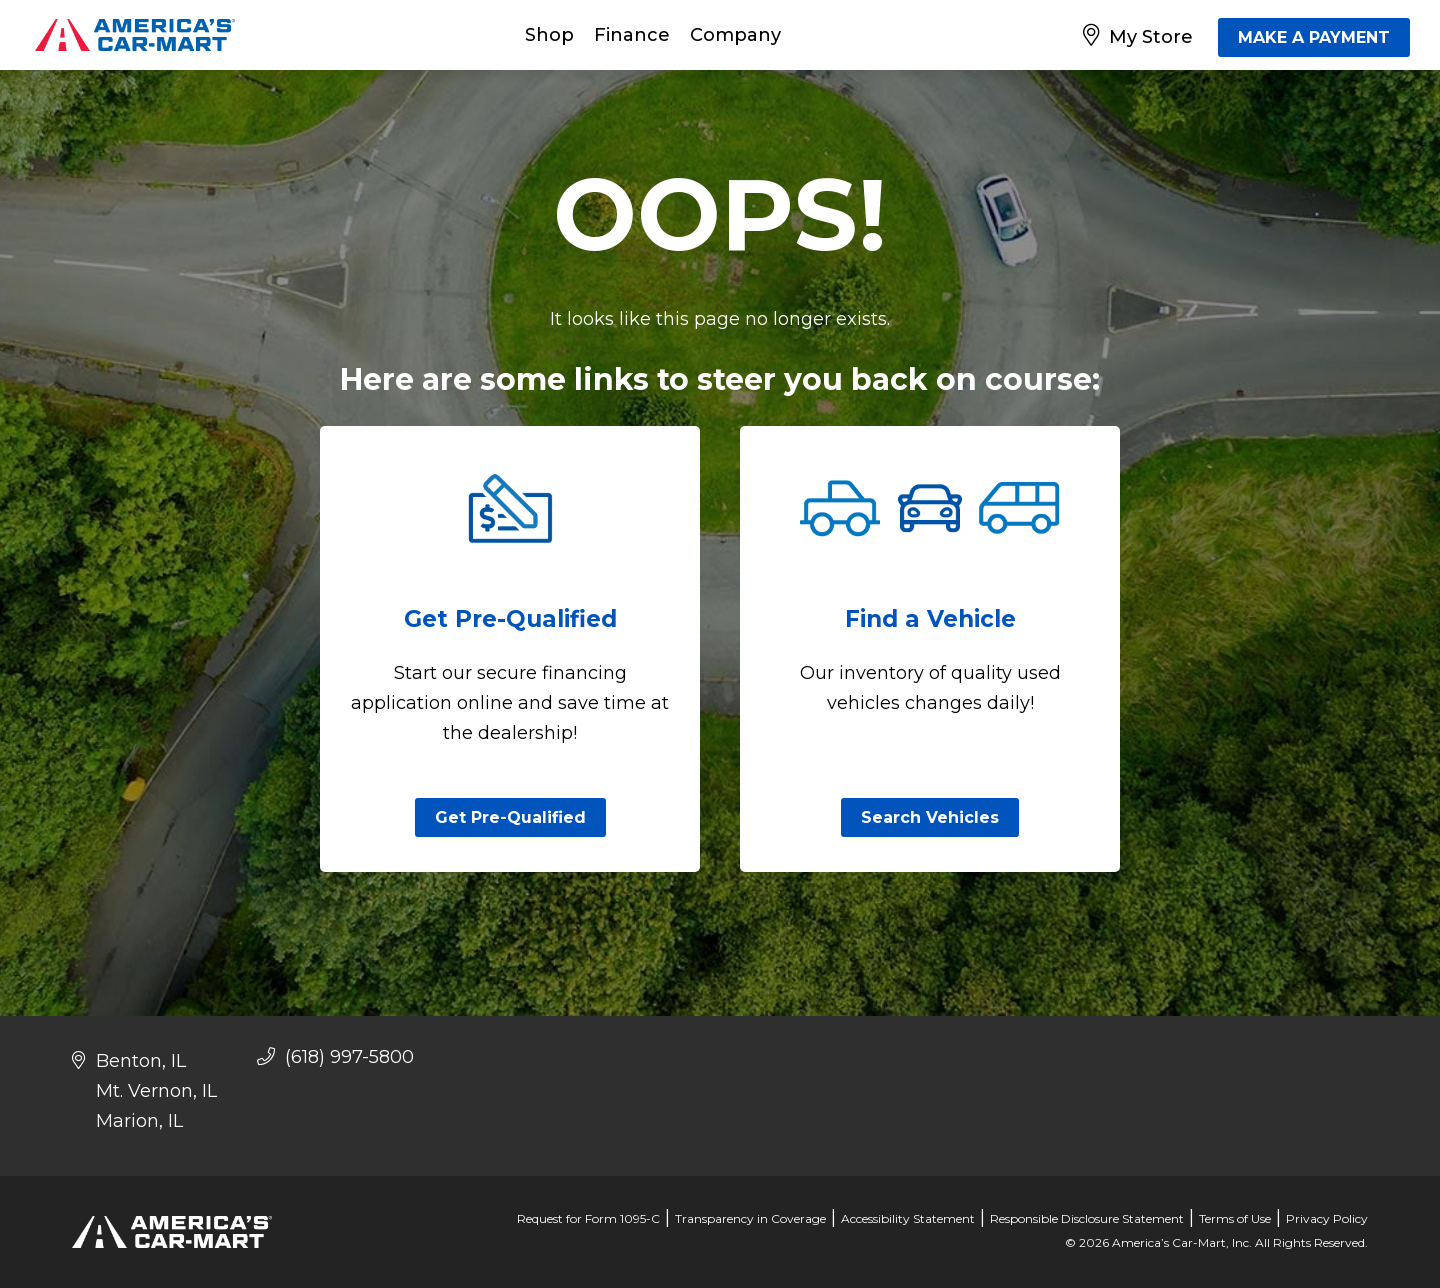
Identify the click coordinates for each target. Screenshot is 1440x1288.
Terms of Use (1235, 1218)
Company (735, 35)
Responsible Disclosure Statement (1087, 1218)
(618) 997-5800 (335, 1057)
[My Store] (1141, 35)
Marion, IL (139, 1121)
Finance (632, 35)
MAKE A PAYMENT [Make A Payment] (1314, 37)
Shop (549, 35)
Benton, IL (141, 1061)
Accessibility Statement (908, 1218)
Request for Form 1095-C (588, 1218)
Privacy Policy (1327, 1218)
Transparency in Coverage (750, 1218)
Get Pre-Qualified (510, 817)
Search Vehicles (930, 817)
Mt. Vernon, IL (156, 1091)
